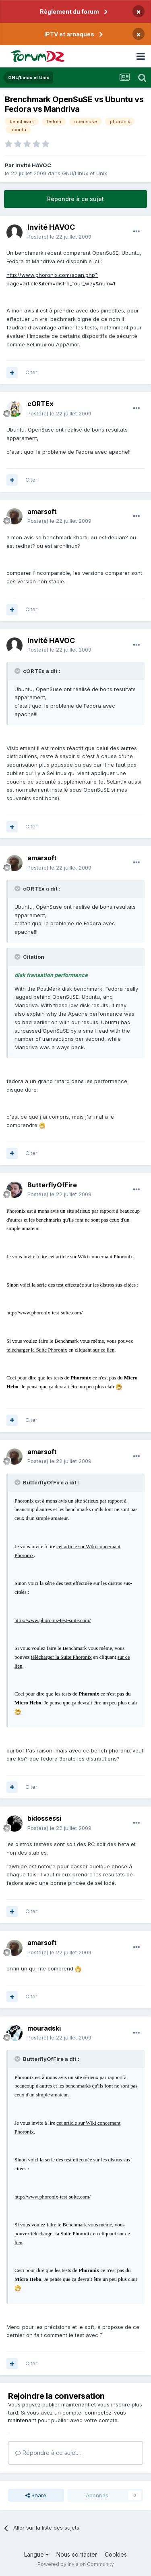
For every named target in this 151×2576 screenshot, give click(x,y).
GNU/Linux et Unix (84, 173)
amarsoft (42, 511)
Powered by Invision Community (75, 2564)
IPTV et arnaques (69, 34)
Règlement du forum (69, 11)
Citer (31, 372)
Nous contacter (76, 2554)
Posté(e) (59, 236)
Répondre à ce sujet (75, 198)
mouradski (44, 2028)
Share (35, 2495)
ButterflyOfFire (52, 1185)
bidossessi (44, 1818)
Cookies (116, 2554)
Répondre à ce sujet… (48, 2452)
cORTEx (40, 404)
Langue (36, 2554)
